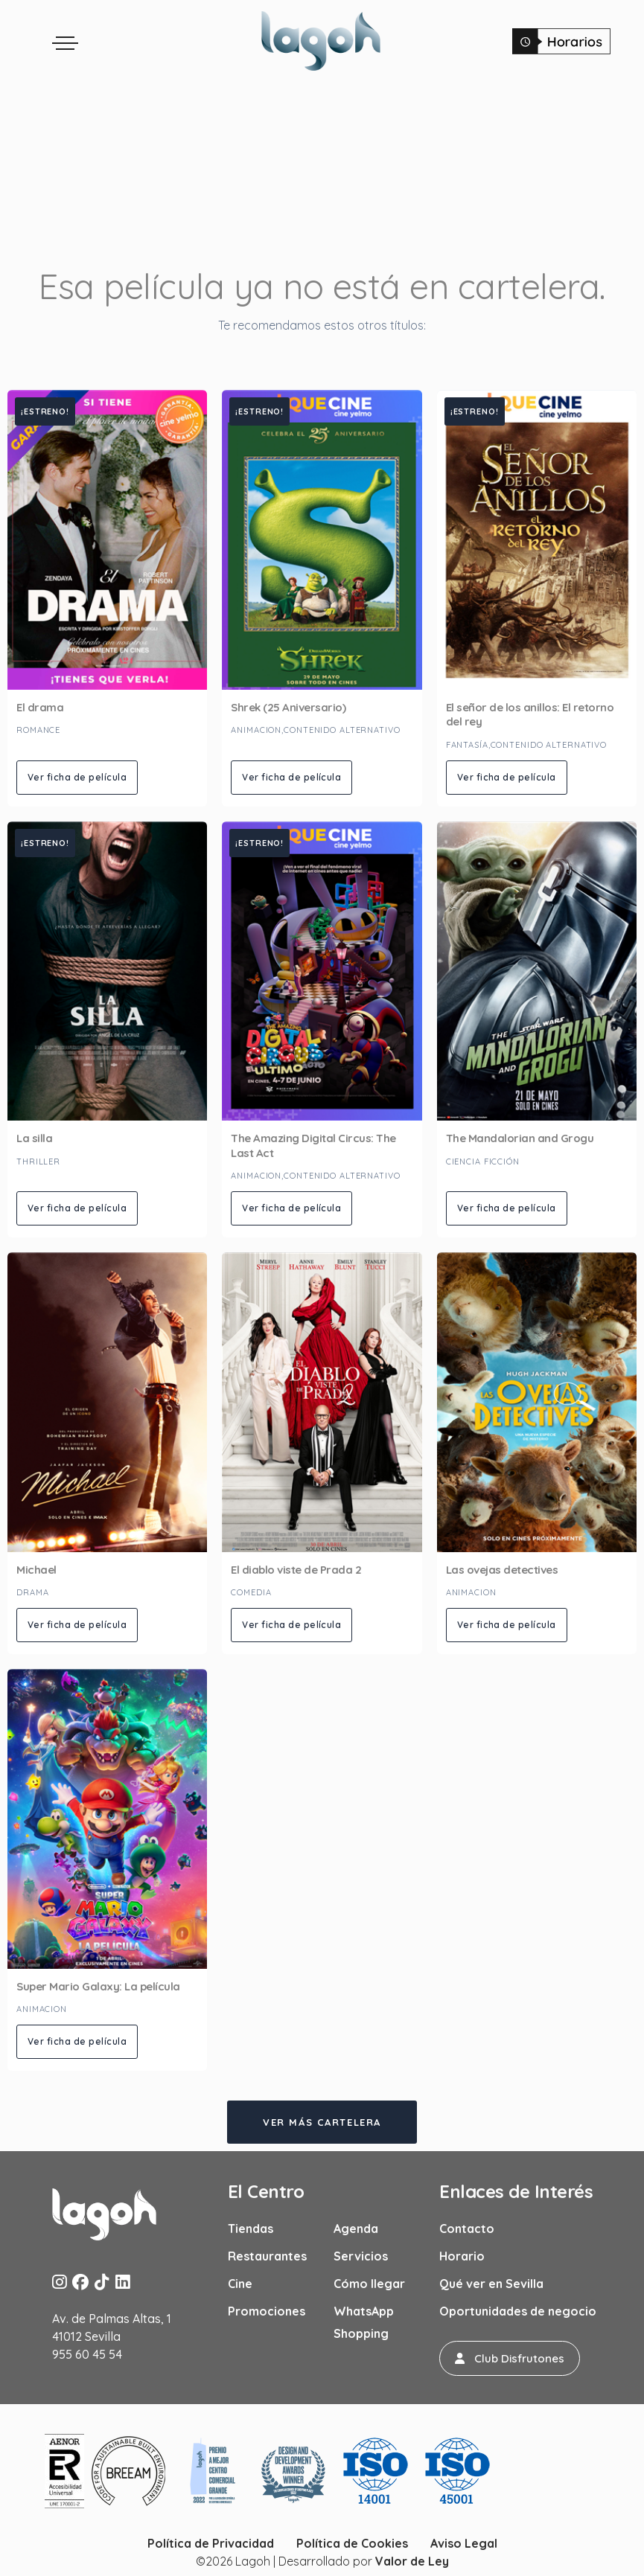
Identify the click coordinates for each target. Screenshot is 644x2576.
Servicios (361, 2256)
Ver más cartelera (322, 2122)
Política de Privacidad (210, 2543)
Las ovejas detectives (502, 1570)
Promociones (266, 2311)
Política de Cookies (352, 2543)
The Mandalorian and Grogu (520, 1138)
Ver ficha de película (77, 777)
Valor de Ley (412, 2561)
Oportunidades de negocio (517, 2311)
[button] (509, 2358)
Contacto (466, 2228)
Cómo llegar (369, 2283)
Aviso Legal (463, 2543)
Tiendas (250, 2228)
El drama (39, 707)
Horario (462, 2256)
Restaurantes (267, 2256)
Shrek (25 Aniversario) (288, 707)
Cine (240, 2283)
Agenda (356, 2228)
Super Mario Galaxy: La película (98, 1986)
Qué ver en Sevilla (491, 2283)
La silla (34, 1138)
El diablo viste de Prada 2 (296, 1570)
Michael (36, 1570)
